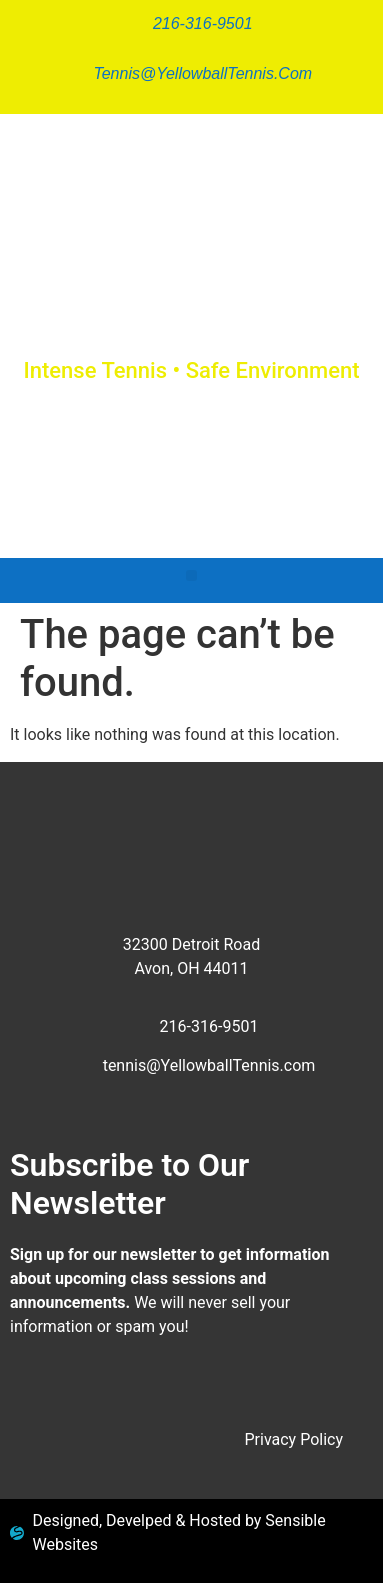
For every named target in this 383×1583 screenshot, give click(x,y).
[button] (191, 575)
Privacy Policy (294, 1439)
